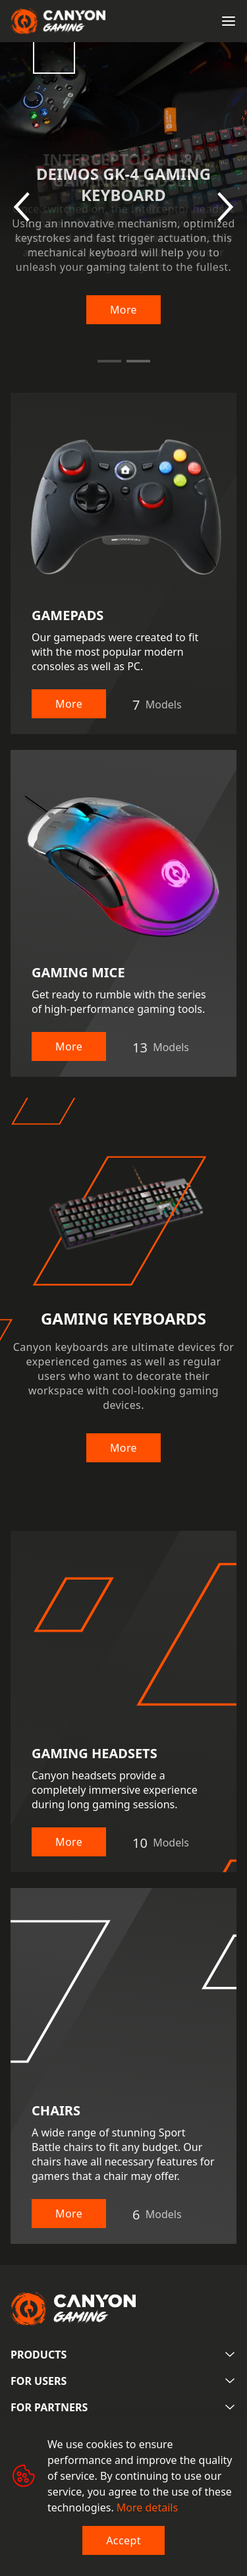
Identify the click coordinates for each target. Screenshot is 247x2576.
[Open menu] (228, 21)
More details (147, 2507)
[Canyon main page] (58, 21)
